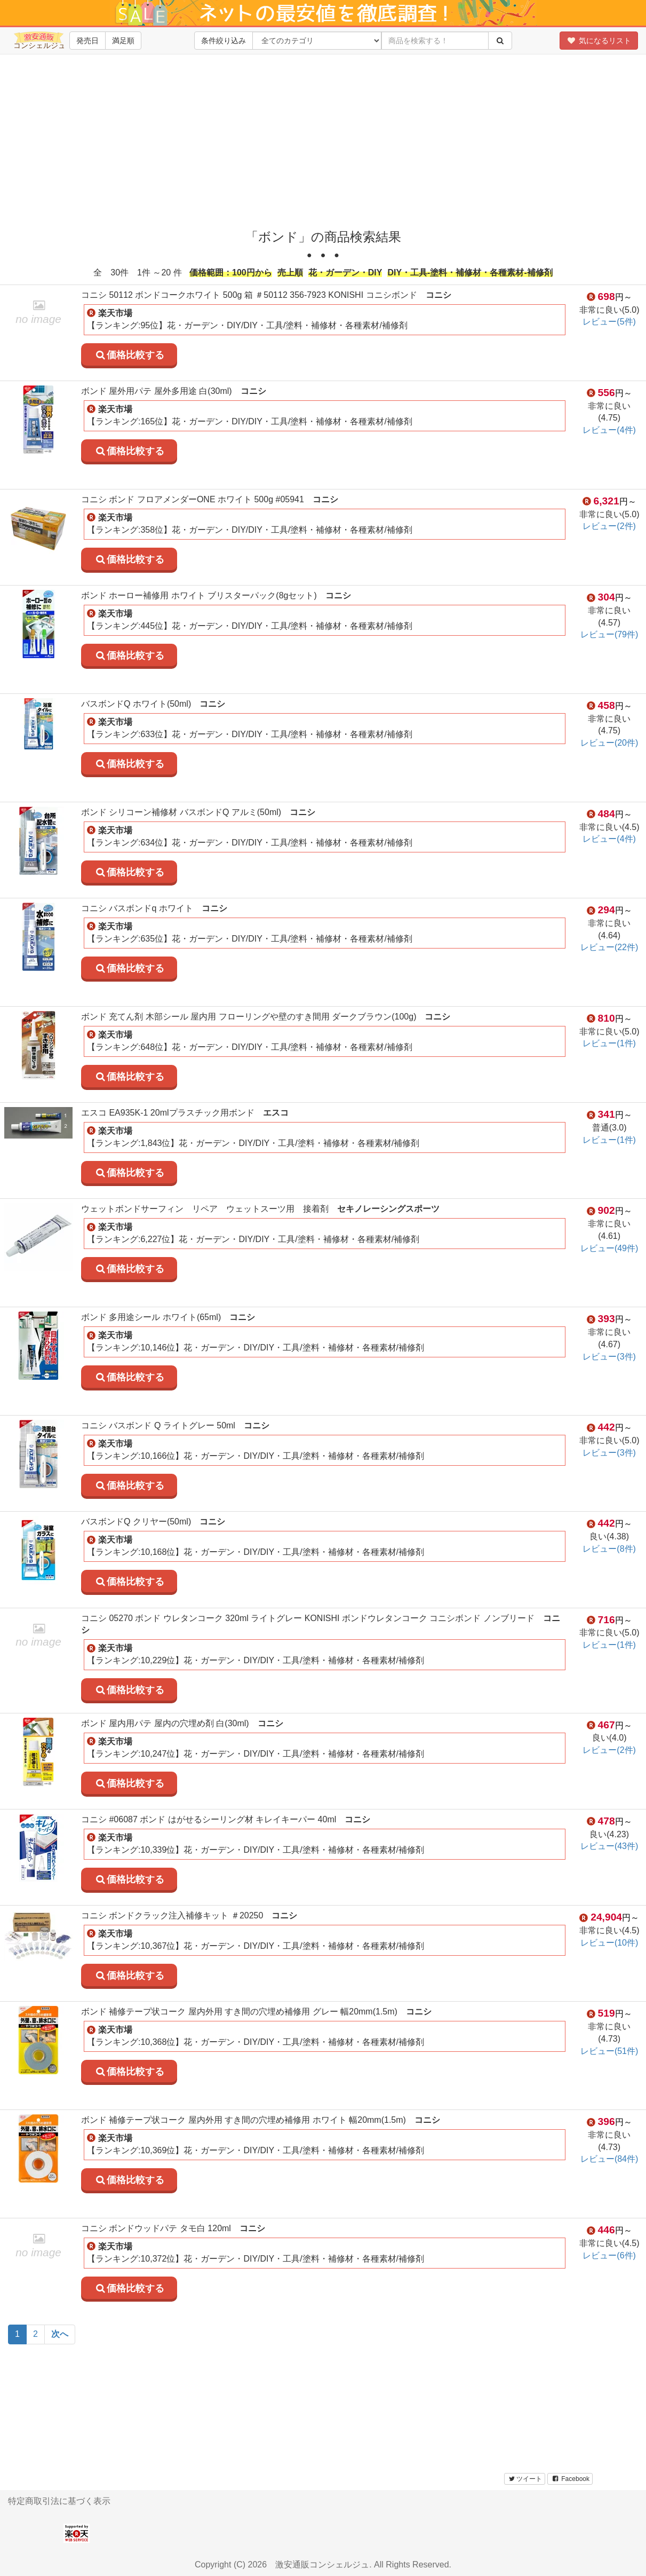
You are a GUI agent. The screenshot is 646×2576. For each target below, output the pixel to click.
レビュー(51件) (609, 2051)
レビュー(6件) (609, 2255)
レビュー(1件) (609, 1043)
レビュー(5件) (609, 321)
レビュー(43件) (609, 1846)
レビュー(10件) (609, 1942)
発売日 (87, 40)
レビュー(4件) (609, 429)
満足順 (123, 40)
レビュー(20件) (609, 742)
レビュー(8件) (609, 1548)
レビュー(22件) (609, 947)
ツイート (524, 2479)
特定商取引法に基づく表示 (59, 2501)
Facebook (570, 2479)
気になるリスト (599, 40)
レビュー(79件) (609, 634)
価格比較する (129, 355)
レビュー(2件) (609, 526)
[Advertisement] (326, 139)
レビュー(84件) (609, 2158)
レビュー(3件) (609, 1356)
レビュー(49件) (609, 1248)
